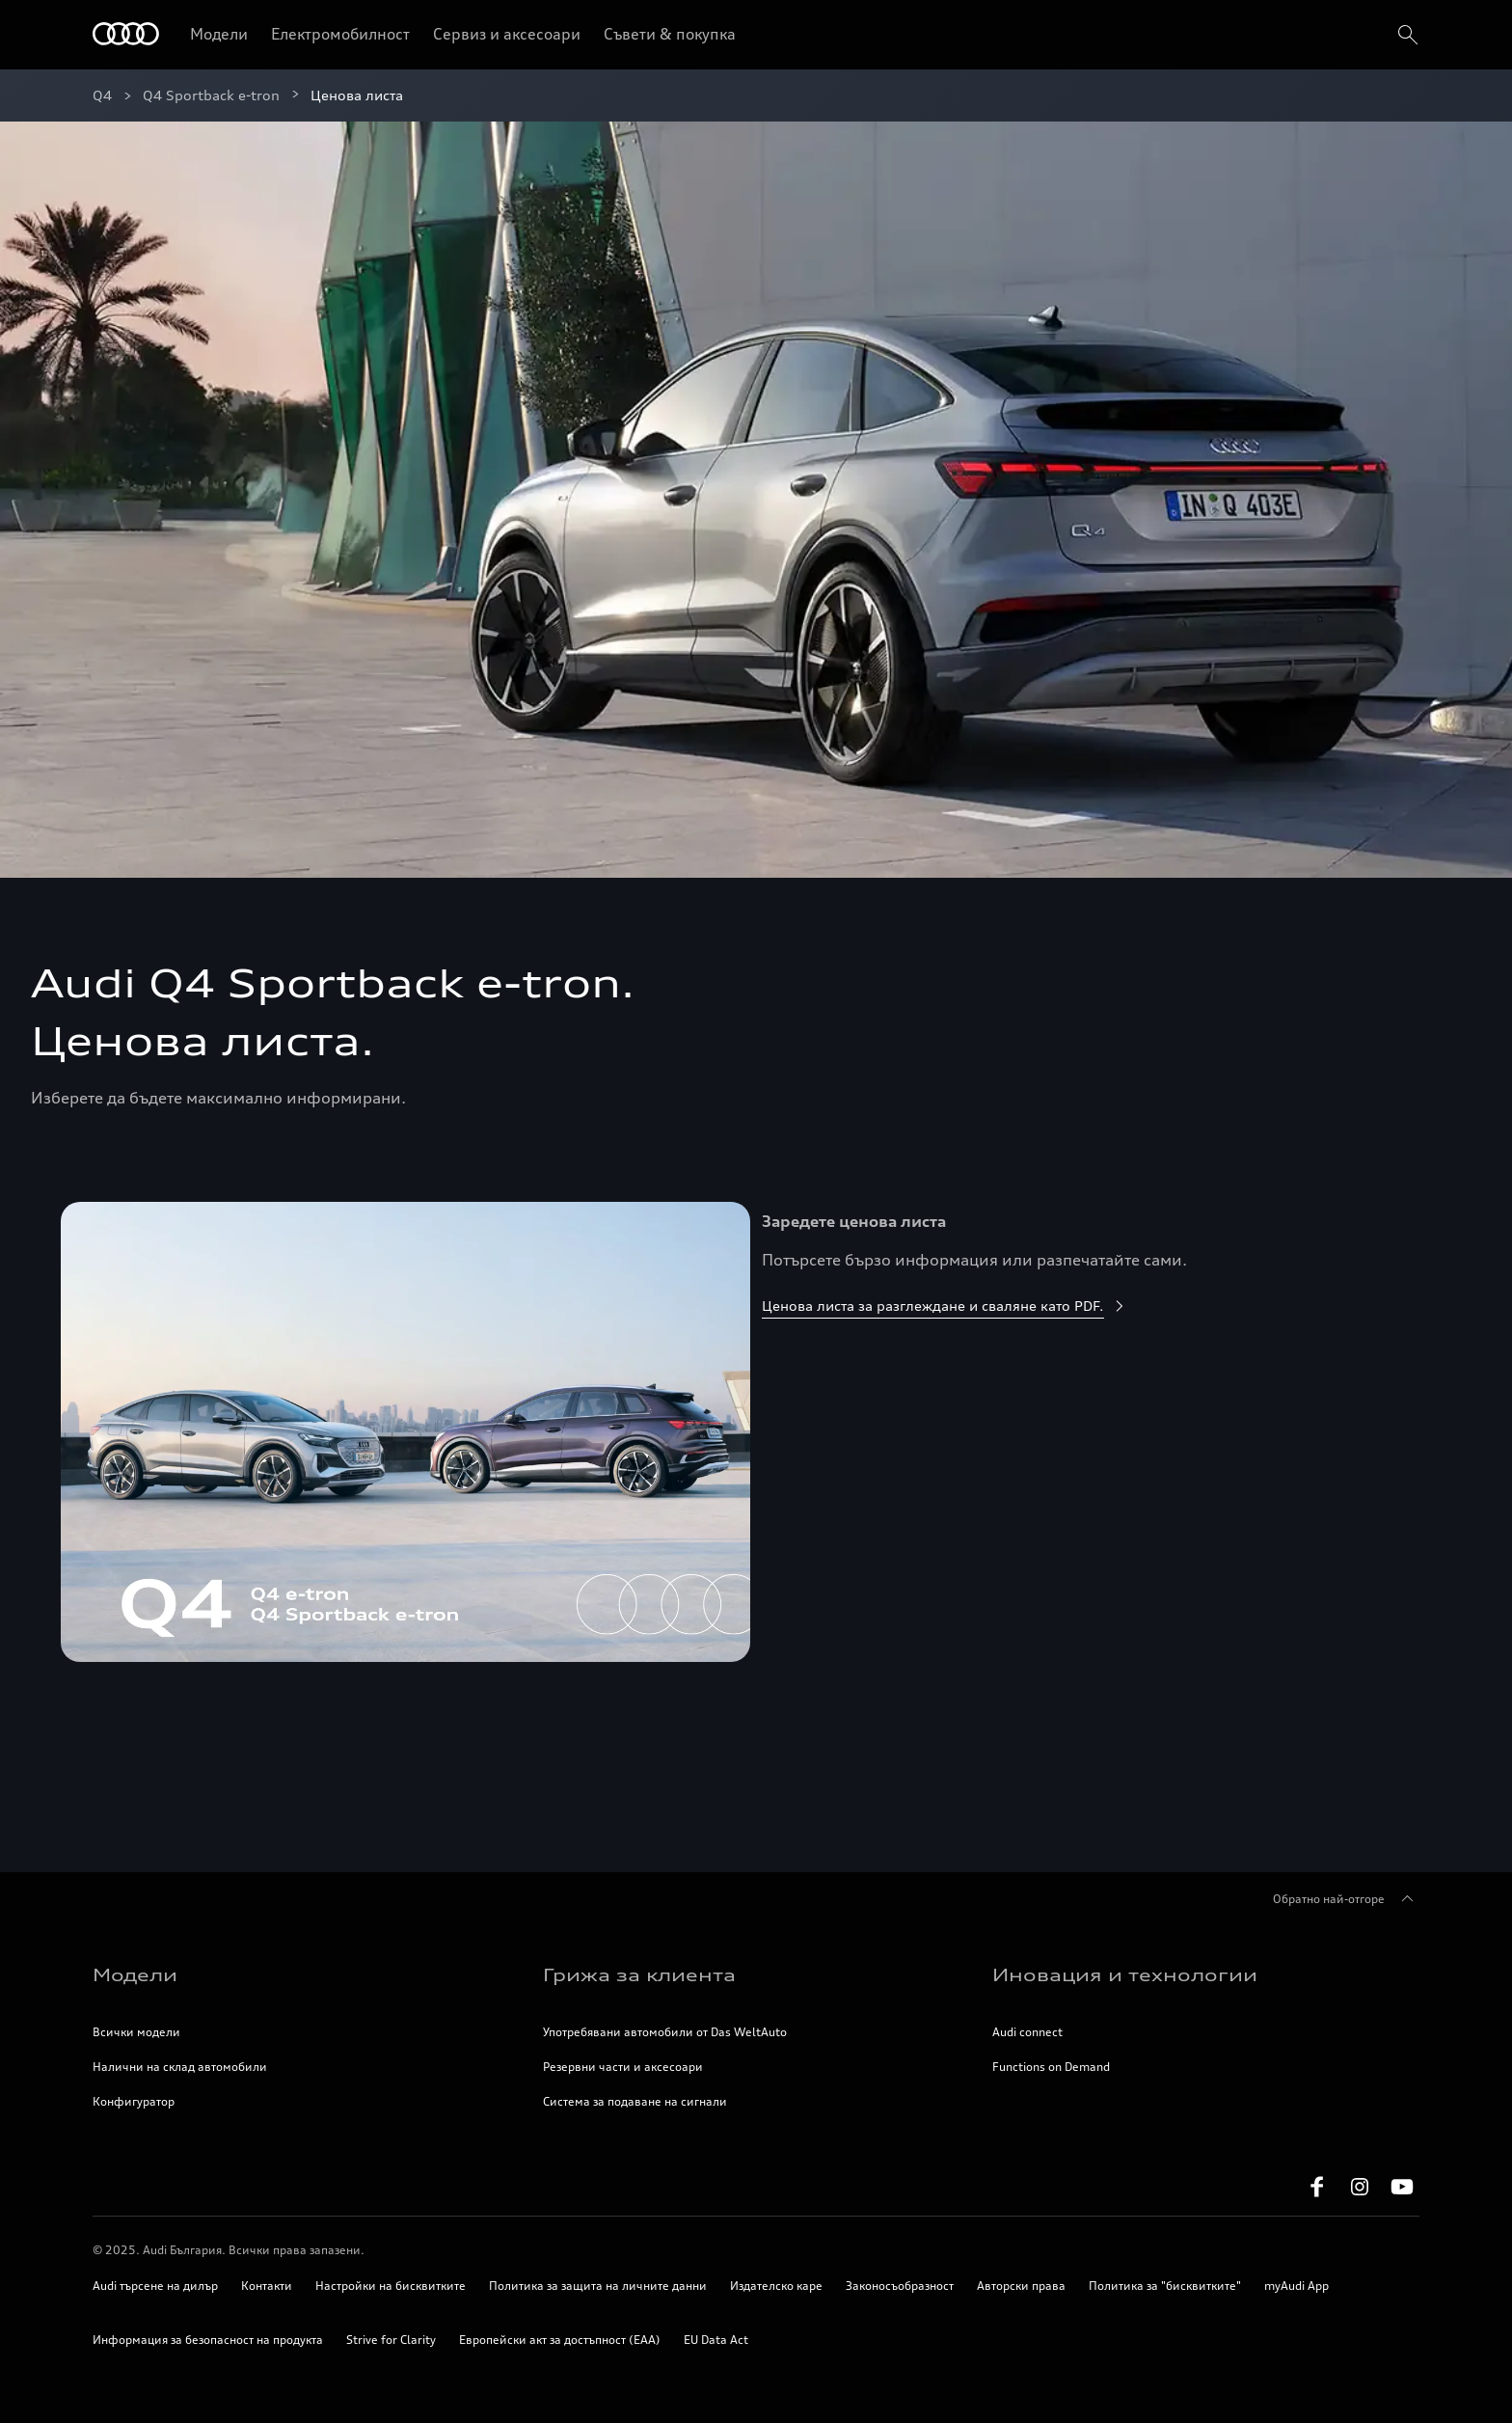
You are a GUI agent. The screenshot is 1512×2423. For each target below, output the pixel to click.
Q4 (102, 95)
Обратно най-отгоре (1346, 1899)
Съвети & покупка (670, 33)
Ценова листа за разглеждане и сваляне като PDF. (944, 1305)
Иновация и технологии (1124, 1974)
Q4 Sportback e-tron (211, 95)
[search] (1405, 34)
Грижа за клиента (639, 1974)
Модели (219, 33)
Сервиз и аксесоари (506, 33)
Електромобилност (340, 33)
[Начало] (126, 35)
